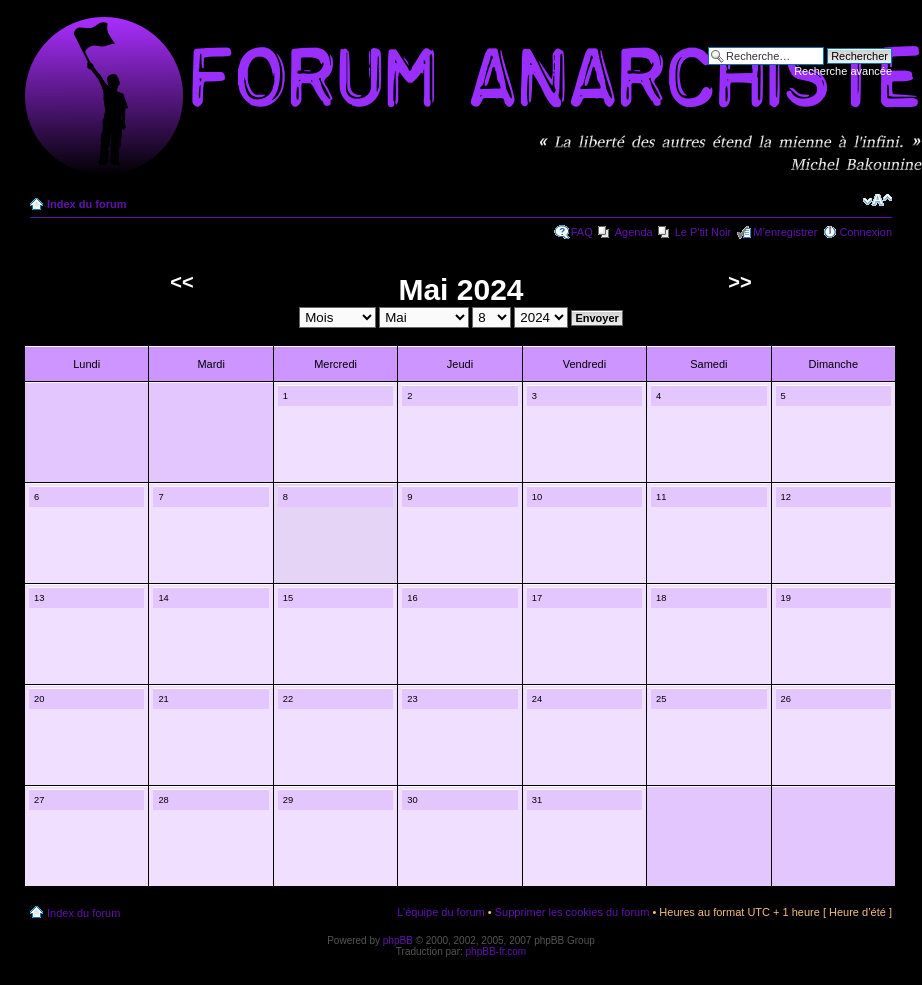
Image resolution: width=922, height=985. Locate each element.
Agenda (634, 232)
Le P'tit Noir (703, 232)
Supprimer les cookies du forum (572, 912)
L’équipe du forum (440, 912)
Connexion (865, 232)
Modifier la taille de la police (877, 200)
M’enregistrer (785, 232)
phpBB (398, 940)
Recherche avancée (843, 71)
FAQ (582, 232)
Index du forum (86, 204)
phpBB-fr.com (496, 951)
